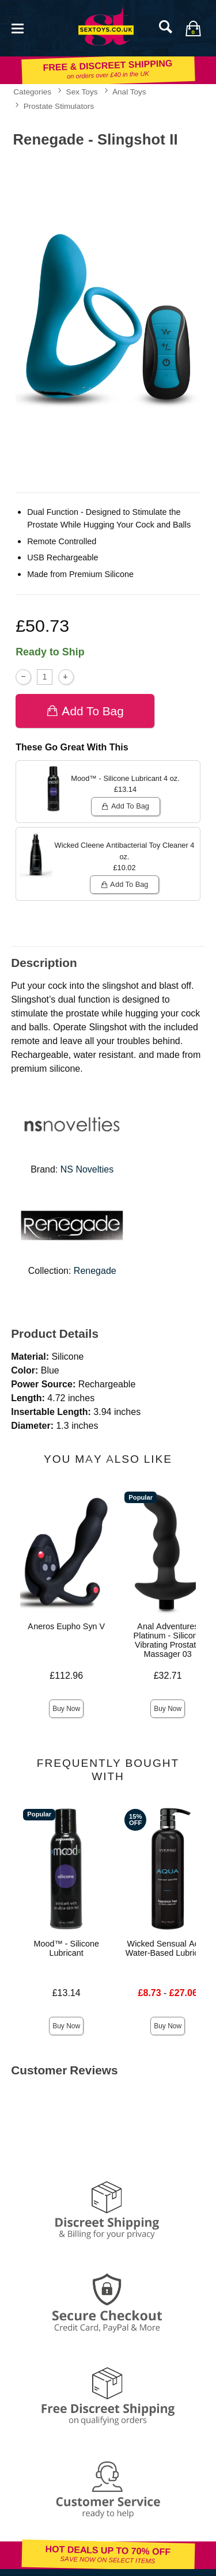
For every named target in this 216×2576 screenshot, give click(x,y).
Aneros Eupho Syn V (66, 1626)
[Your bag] (193, 28)
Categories (32, 91)
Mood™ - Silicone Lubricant (66, 1948)
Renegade (95, 1270)
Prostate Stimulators (59, 106)
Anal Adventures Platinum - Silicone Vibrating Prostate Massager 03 (168, 1640)
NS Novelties (86, 1169)
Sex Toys (82, 91)
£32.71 (168, 1675)
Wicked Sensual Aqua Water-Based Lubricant (168, 1948)
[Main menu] (17, 27)
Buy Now (66, 1709)
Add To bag (85, 710)
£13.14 (66, 1992)
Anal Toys (129, 91)
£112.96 (66, 1675)
